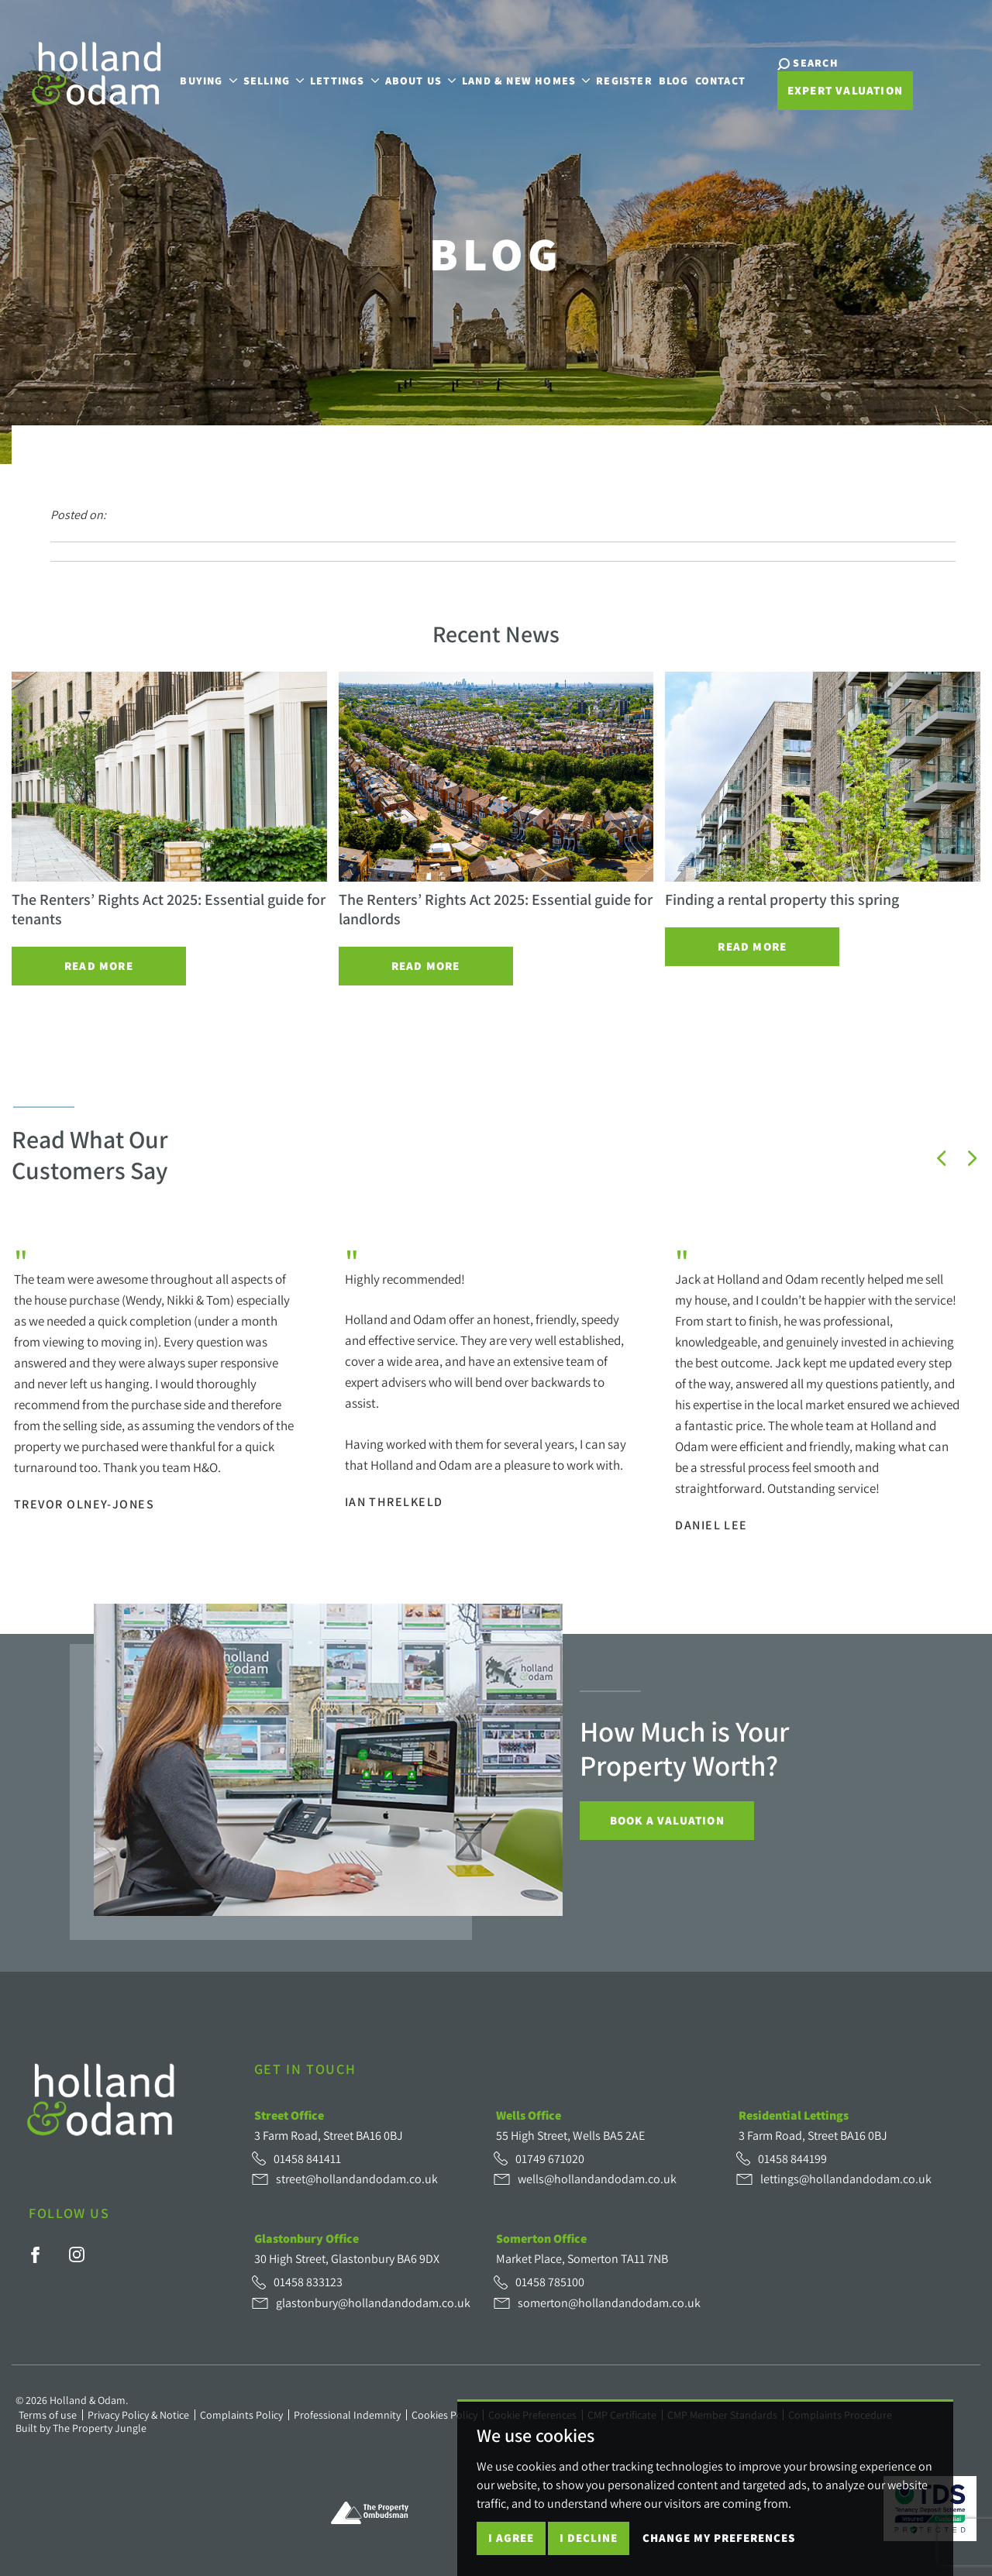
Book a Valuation (667, 1820)
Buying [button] (208, 80)
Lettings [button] (344, 80)
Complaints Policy (241, 2415)
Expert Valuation (845, 90)
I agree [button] (511, 2537)
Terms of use (48, 2415)
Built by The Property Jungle (81, 2428)
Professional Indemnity (347, 2415)
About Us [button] (420, 80)
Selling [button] (273, 80)
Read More (98, 965)
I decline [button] (589, 2537)
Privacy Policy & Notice (138, 2415)
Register (624, 80)
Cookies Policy (444, 2415)
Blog (674, 80)
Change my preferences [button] (718, 2537)
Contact (720, 80)
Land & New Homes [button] (526, 80)
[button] (941, 1158)
